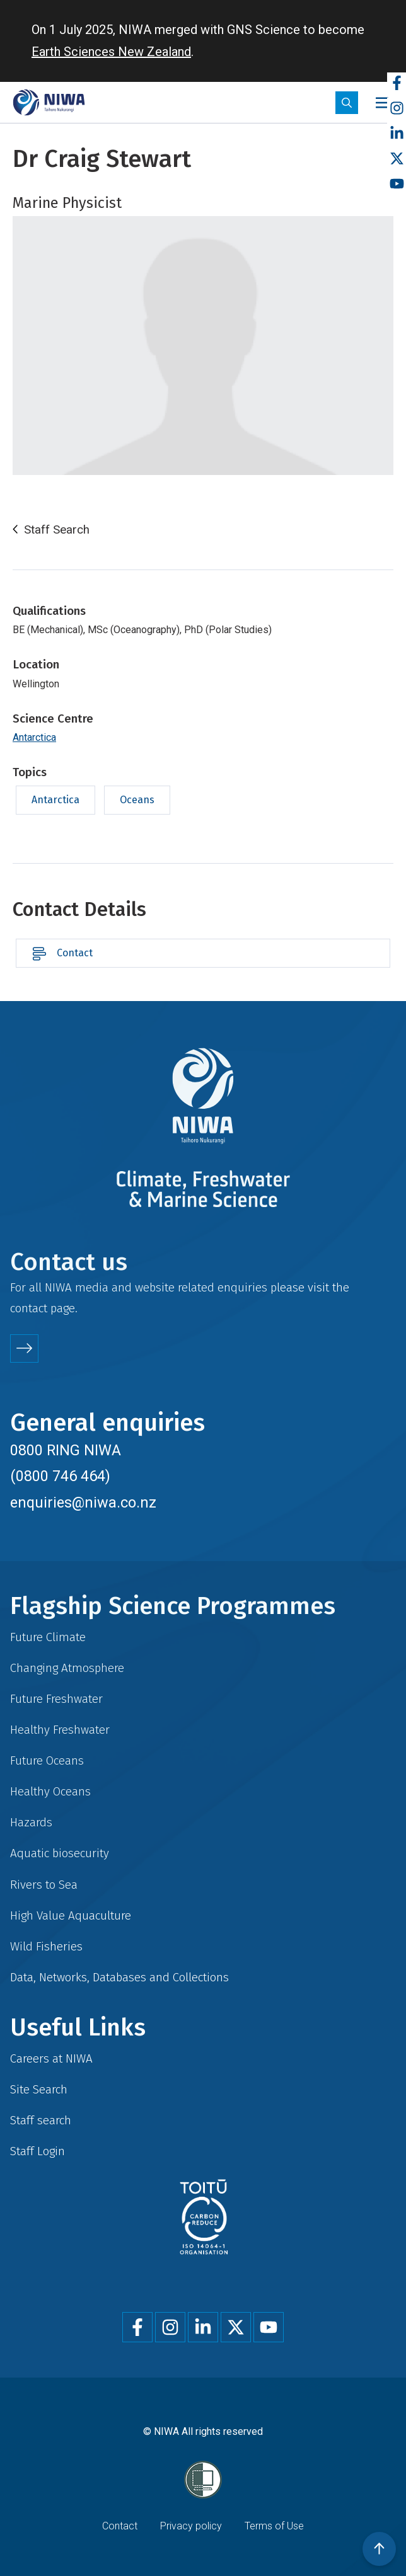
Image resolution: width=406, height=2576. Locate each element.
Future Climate (48, 1637)
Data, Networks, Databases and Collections (119, 1977)
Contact (75, 953)
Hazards (31, 1822)
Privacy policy (191, 2526)
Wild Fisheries (46, 1946)
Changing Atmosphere (67, 1668)
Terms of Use (274, 2526)
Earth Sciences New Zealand (111, 51)
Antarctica (34, 737)
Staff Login (37, 2151)
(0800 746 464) (60, 1476)
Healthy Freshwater (60, 1729)
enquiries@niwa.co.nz (83, 1502)
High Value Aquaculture (70, 1915)
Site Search (38, 2089)
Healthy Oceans (50, 1791)
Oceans (137, 800)
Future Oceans (47, 1760)
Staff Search (57, 530)
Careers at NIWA (51, 2058)
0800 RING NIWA (65, 1450)
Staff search (40, 2120)
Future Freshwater (56, 1699)
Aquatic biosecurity (59, 1853)
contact (28, 1308)
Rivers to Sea (44, 1884)
